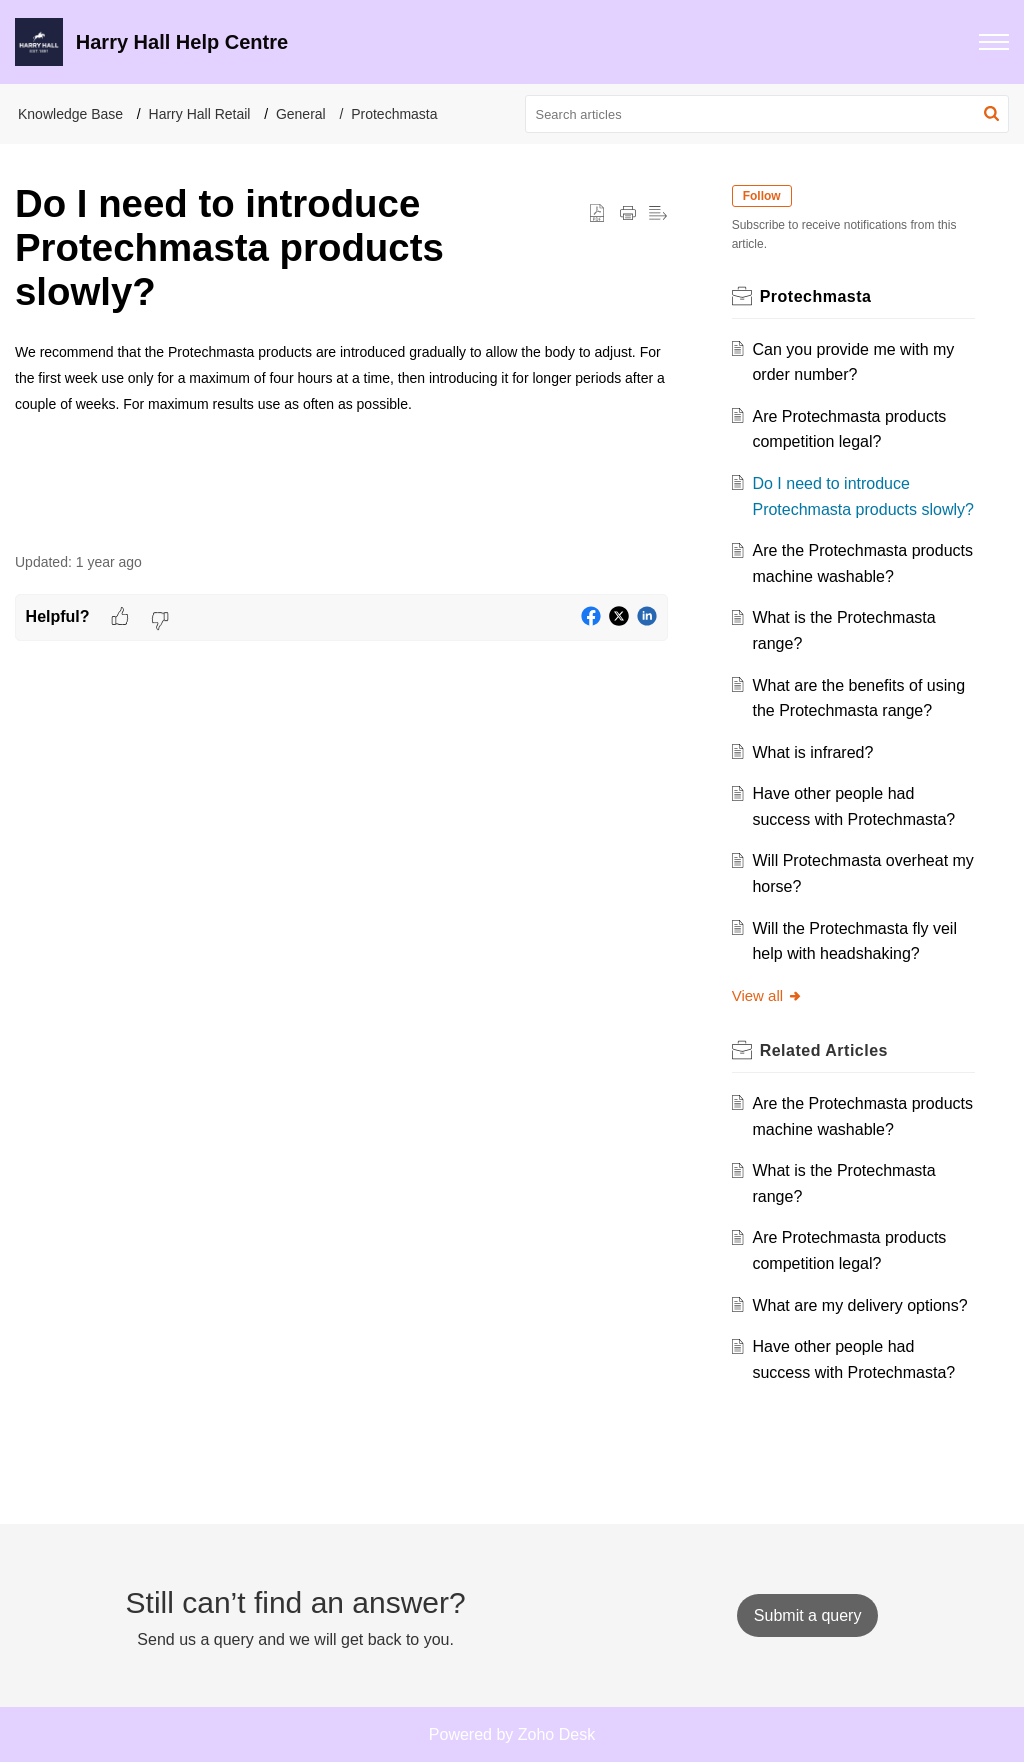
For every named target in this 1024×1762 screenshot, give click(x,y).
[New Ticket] (808, 1615)
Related (824, 1050)
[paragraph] (341, 377)
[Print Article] (628, 214)
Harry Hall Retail (200, 114)
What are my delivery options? (859, 1305)
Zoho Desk (556, 1734)
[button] (994, 42)
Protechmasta (394, 114)
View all (767, 995)
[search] (767, 114)
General (301, 114)
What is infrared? (812, 752)
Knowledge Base (70, 114)
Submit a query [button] (808, 1615)
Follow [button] (762, 196)
